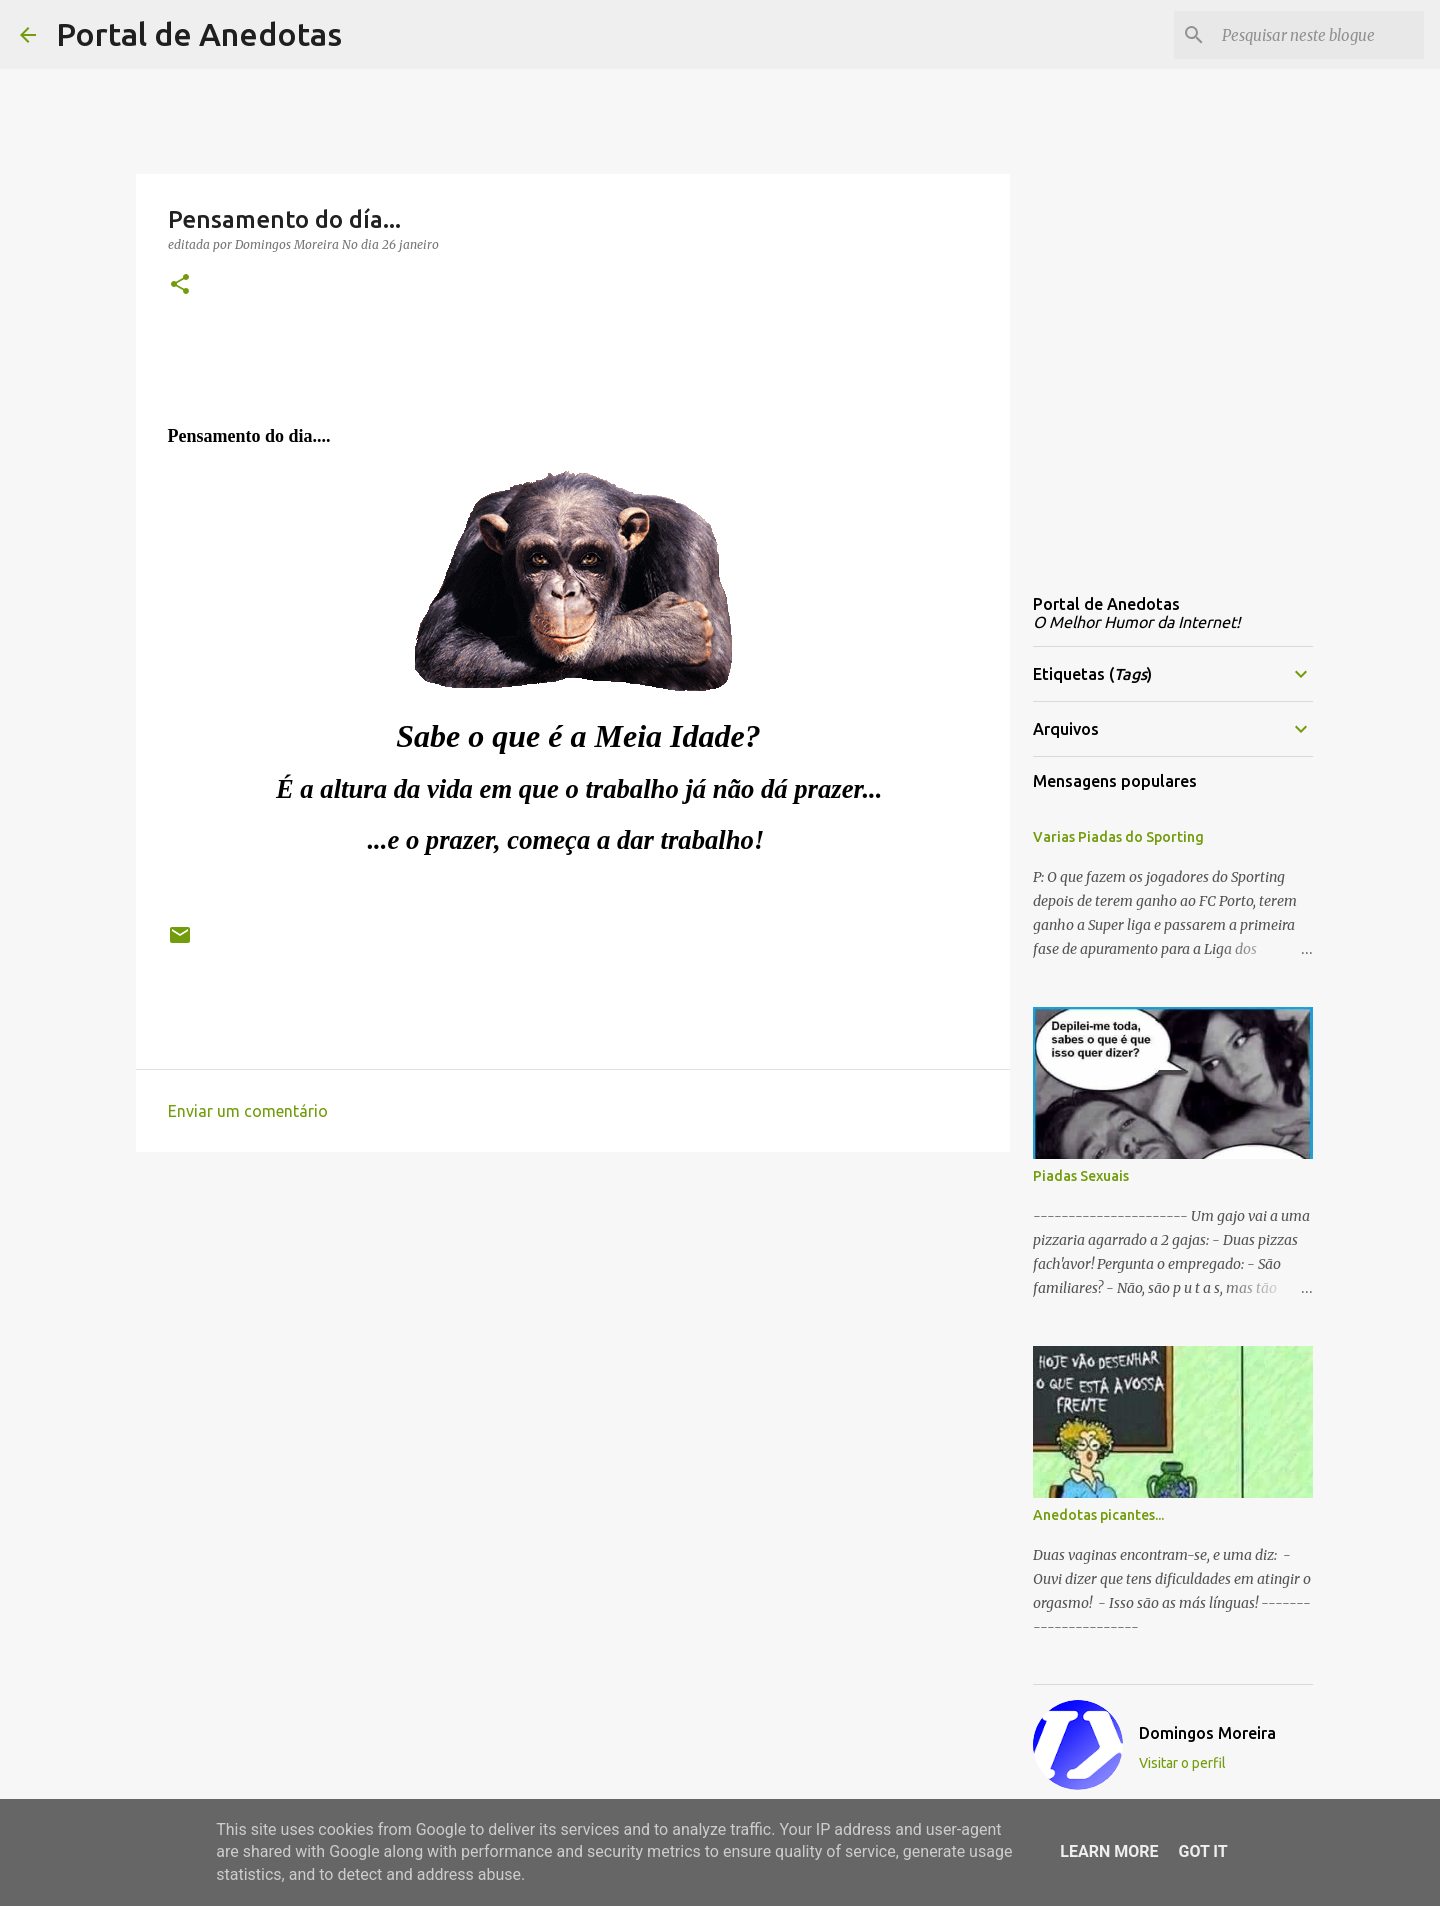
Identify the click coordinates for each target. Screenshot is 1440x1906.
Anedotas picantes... (1098, 1515)
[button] (180, 285)
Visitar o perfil (1182, 1763)
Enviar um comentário (248, 1111)
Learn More (1109, 1851)
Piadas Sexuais (1081, 1176)
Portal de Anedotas (199, 34)
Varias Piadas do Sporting (1118, 837)
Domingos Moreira (1207, 1733)
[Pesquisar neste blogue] (1319, 35)
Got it (1202, 1851)
